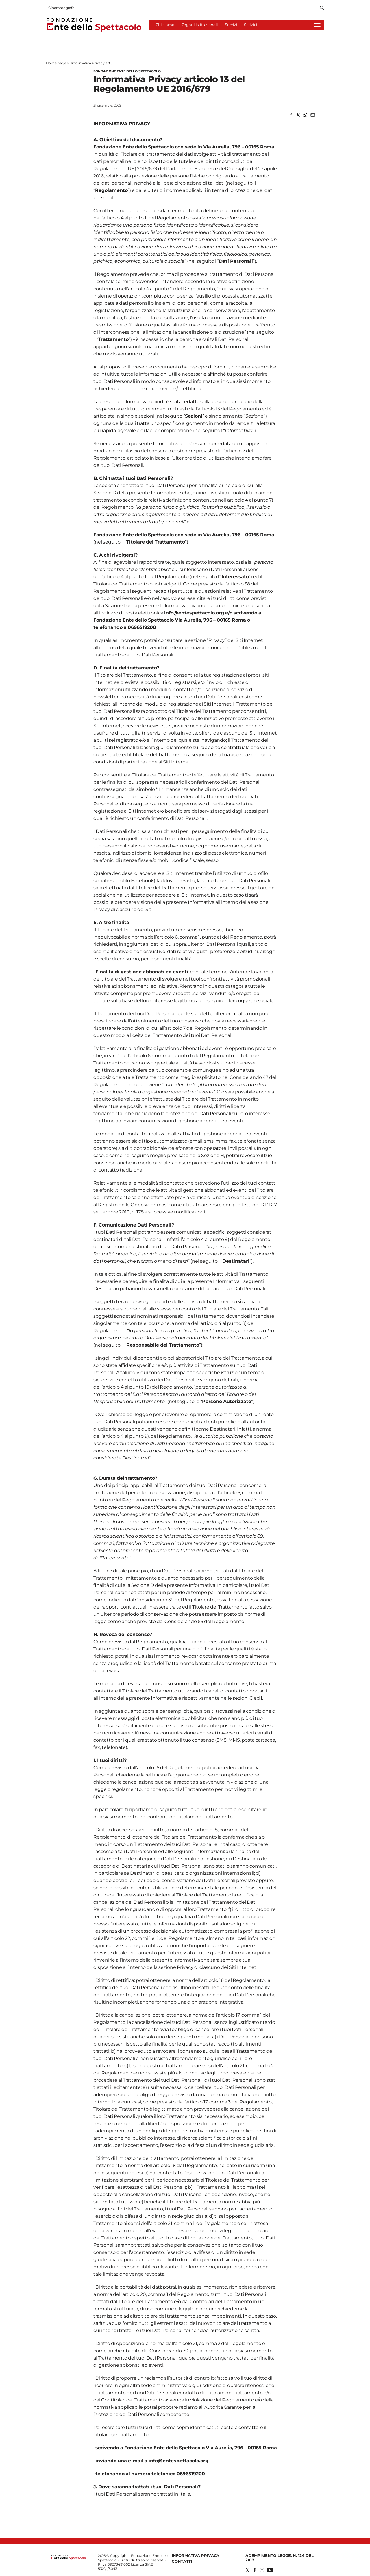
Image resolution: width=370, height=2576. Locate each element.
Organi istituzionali (200, 24)
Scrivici (250, 24)
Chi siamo (165, 24)
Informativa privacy (195, 2555)
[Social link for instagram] (262, 2570)
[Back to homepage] (68, 2558)
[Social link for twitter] (247, 2570)
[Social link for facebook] (255, 2570)
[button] (291, 115)
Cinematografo (61, 7)
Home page (56, 63)
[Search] (322, 8)
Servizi (231, 24)
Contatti (182, 2561)
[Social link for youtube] (270, 2570)
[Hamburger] (317, 25)
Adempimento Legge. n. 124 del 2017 (279, 2557)
